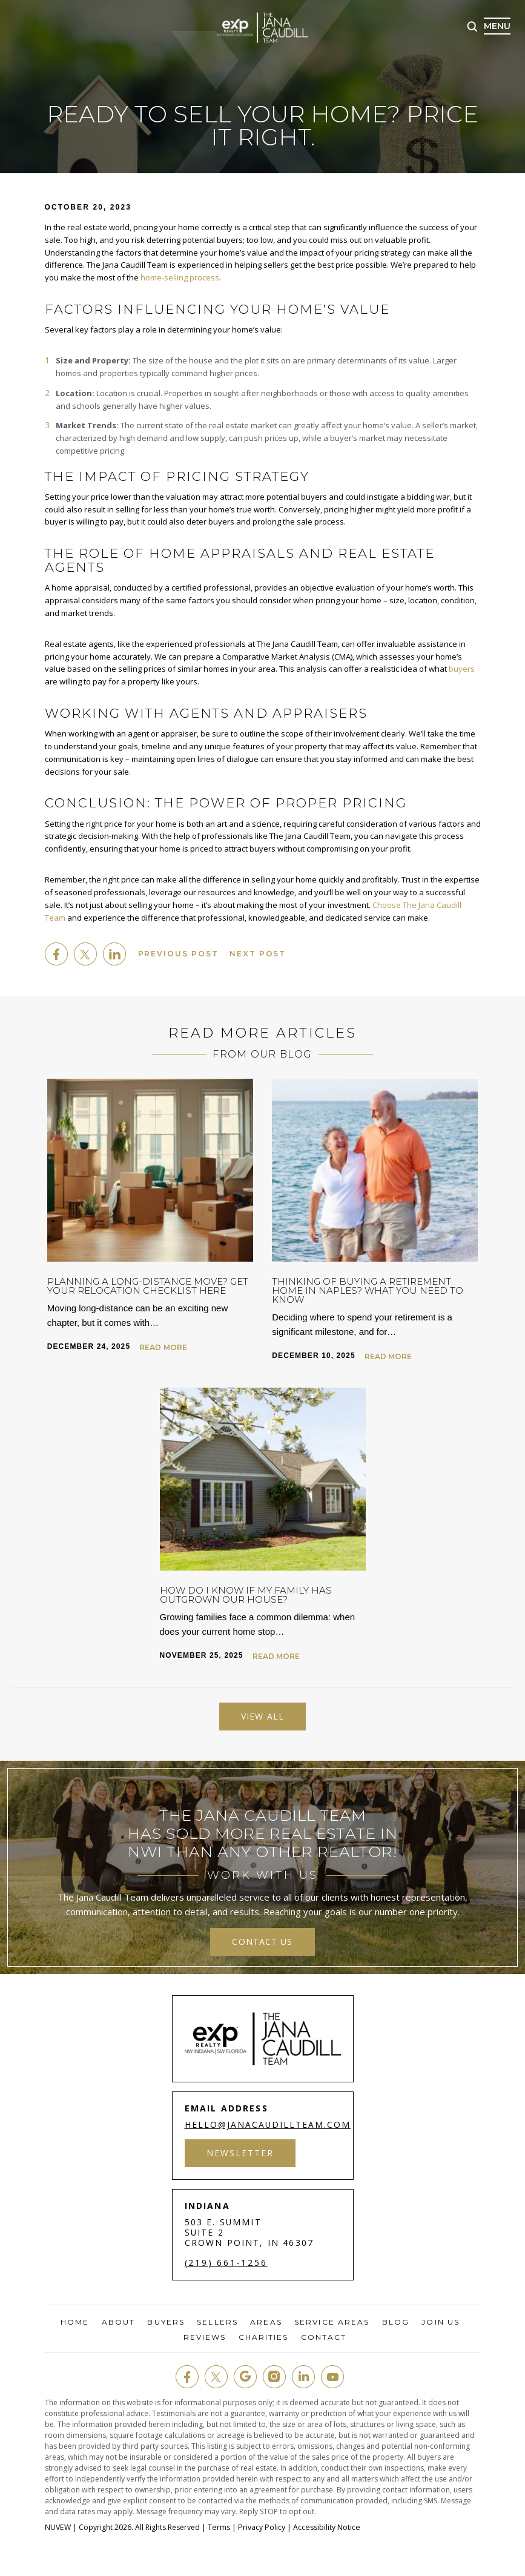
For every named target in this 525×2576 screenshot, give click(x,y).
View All (262, 1715)
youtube (332, 2376)
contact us (262, 1941)
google (245, 2376)
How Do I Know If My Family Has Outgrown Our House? (246, 1594)
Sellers (217, 2322)
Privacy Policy (260, 2527)
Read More (163, 1347)
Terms (218, 2527)
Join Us (440, 2322)
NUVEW (57, 2527)
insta (274, 2376)
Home (75, 2322)
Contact (324, 2337)
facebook (56, 953)
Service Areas (331, 2322)
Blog (395, 2322)
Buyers (166, 2322)
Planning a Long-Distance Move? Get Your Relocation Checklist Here (147, 1285)
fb (187, 2376)
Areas (266, 2322)
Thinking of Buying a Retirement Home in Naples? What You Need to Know (367, 1290)
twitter (85, 953)
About (119, 2322)
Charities (264, 2337)
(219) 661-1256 (226, 2262)
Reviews (204, 2337)
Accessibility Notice (324, 2527)
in (303, 2376)
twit (216, 2376)
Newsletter (240, 2152)
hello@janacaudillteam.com (269, 2124)
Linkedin (114, 953)
